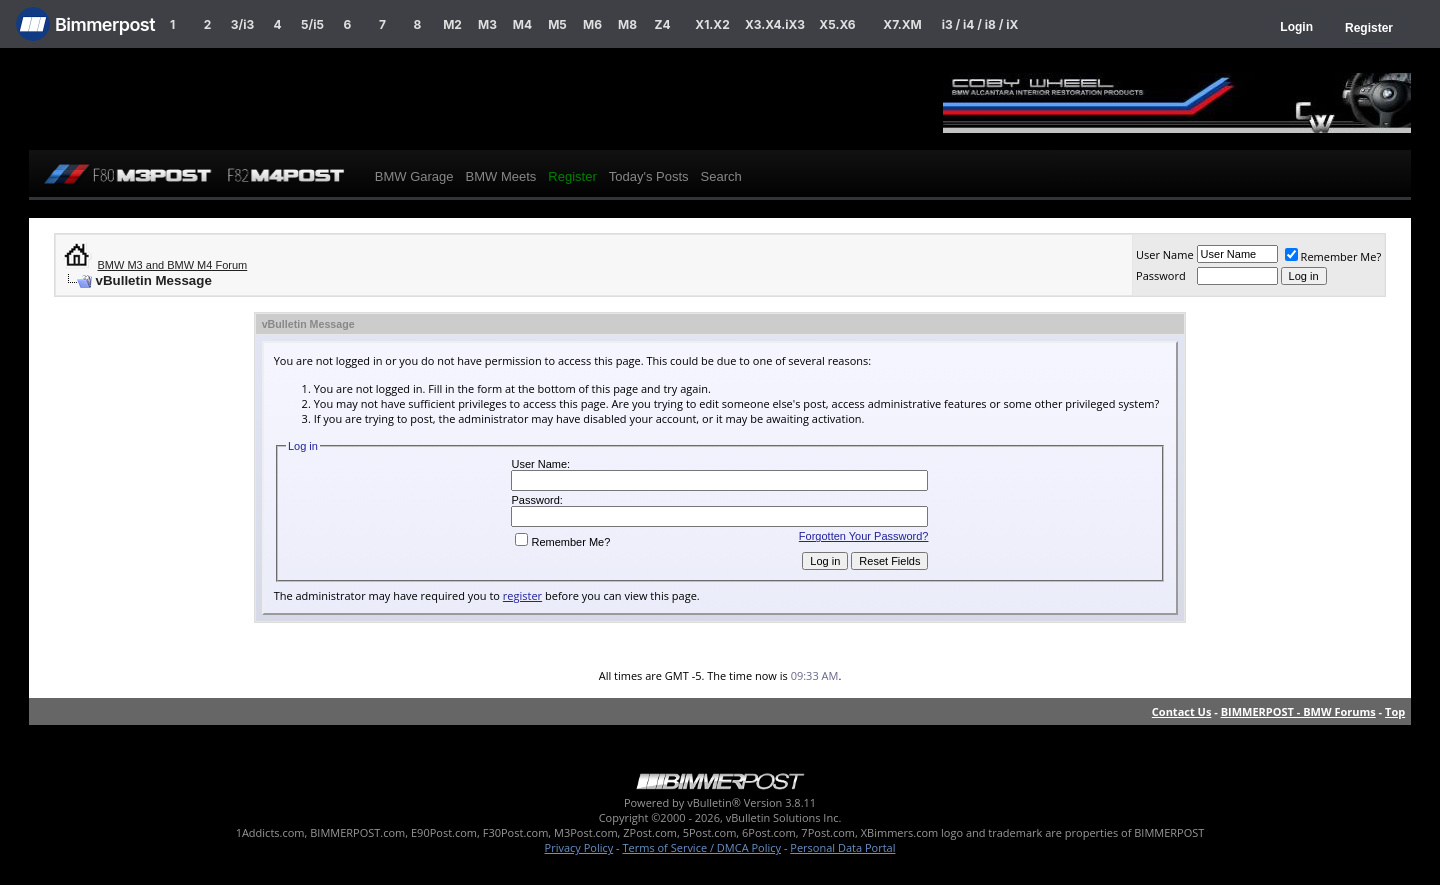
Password (1161, 275)
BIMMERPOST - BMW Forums (1298, 711)
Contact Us (1182, 711)
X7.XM (902, 24)
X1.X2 (712, 24)
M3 (487, 24)
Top (1395, 711)
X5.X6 (837, 24)
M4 (522, 24)
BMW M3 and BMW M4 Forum (173, 265)
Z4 (662, 24)
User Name (1165, 254)
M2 (452, 24)
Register (1369, 28)
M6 (592, 24)
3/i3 (242, 24)
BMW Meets (501, 176)
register (522, 595)
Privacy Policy (579, 847)
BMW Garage (414, 176)
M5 (557, 24)
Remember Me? (1333, 256)
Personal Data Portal (842, 847)
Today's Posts (649, 176)
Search (721, 176)
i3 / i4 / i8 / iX (980, 24)
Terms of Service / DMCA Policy (701, 847)
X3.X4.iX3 (775, 24)
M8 (627, 24)
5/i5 (312, 24)
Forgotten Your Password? (864, 536)
